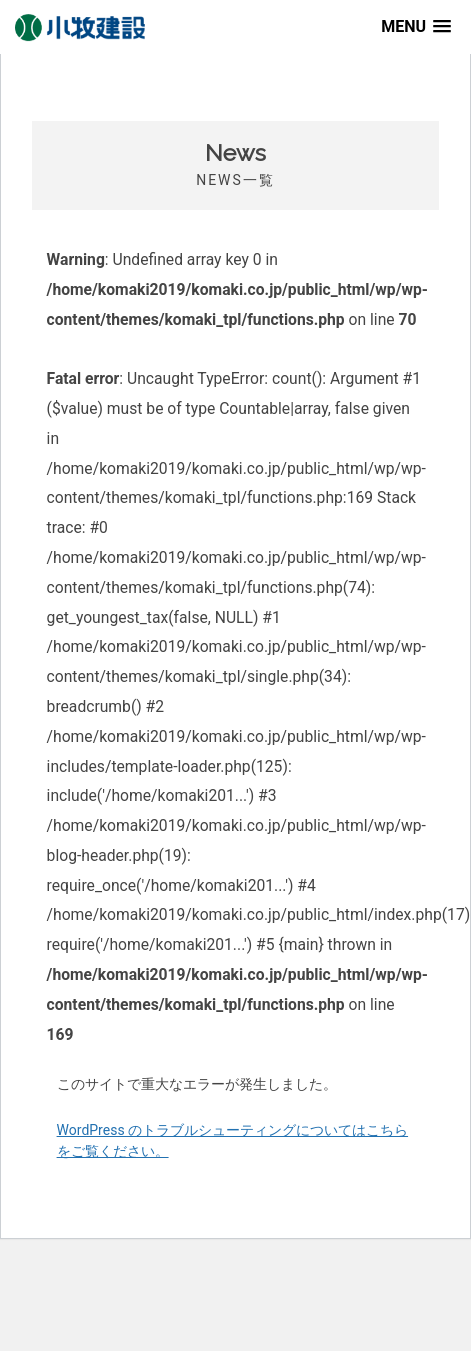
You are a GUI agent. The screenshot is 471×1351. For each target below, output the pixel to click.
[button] (416, 26)
